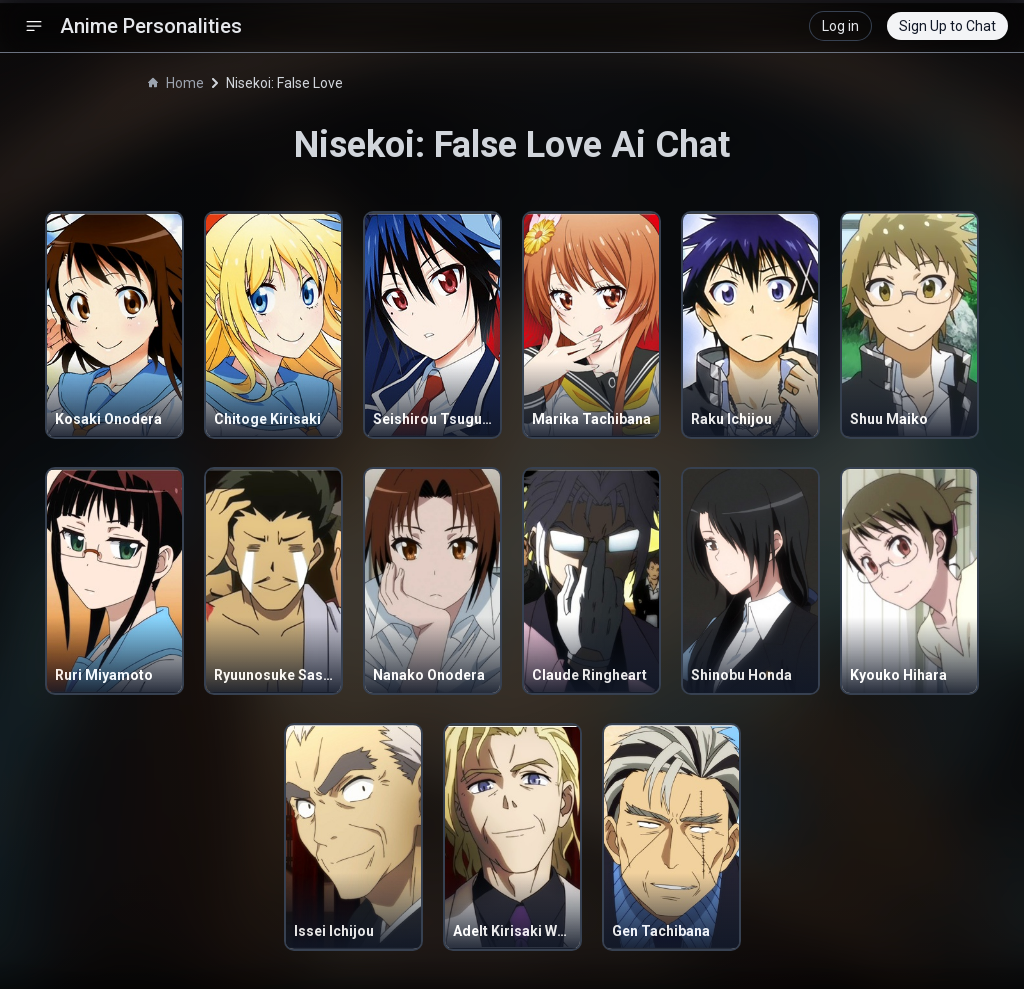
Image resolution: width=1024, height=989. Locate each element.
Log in (840, 26)
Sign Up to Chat (947, 26)
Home (176, 83)
